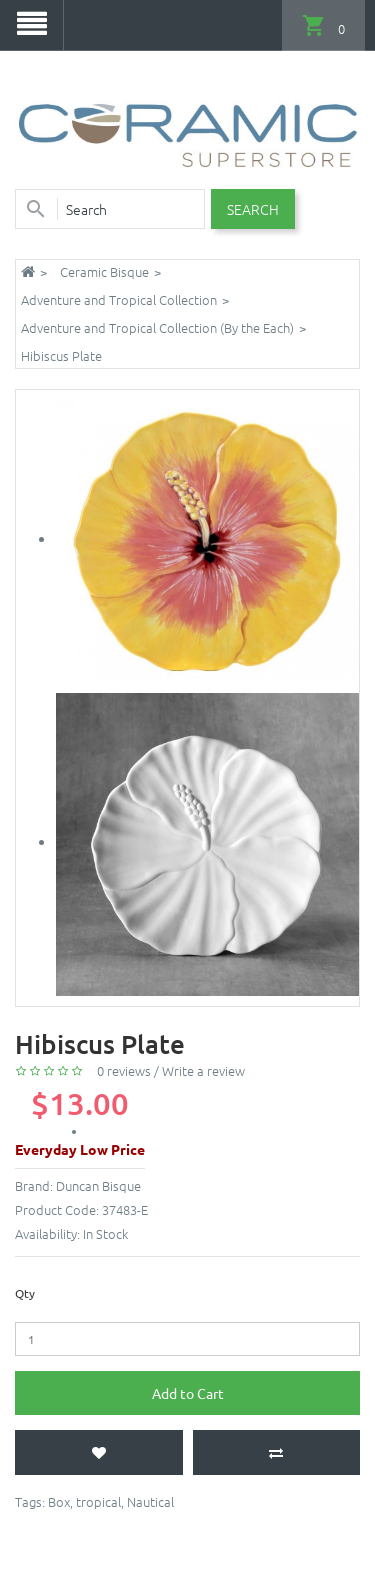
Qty (25, 1293)
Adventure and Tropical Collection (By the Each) (157, 327)
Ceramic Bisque (104, 271)
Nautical (150, 1501)
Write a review (203, 1070)
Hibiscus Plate (61, 355)
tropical (98, 1501)
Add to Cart (188, 1393)
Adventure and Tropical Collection (119, 299)
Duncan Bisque (98, 1185)
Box (59, 1501)
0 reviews (124, 1070)
